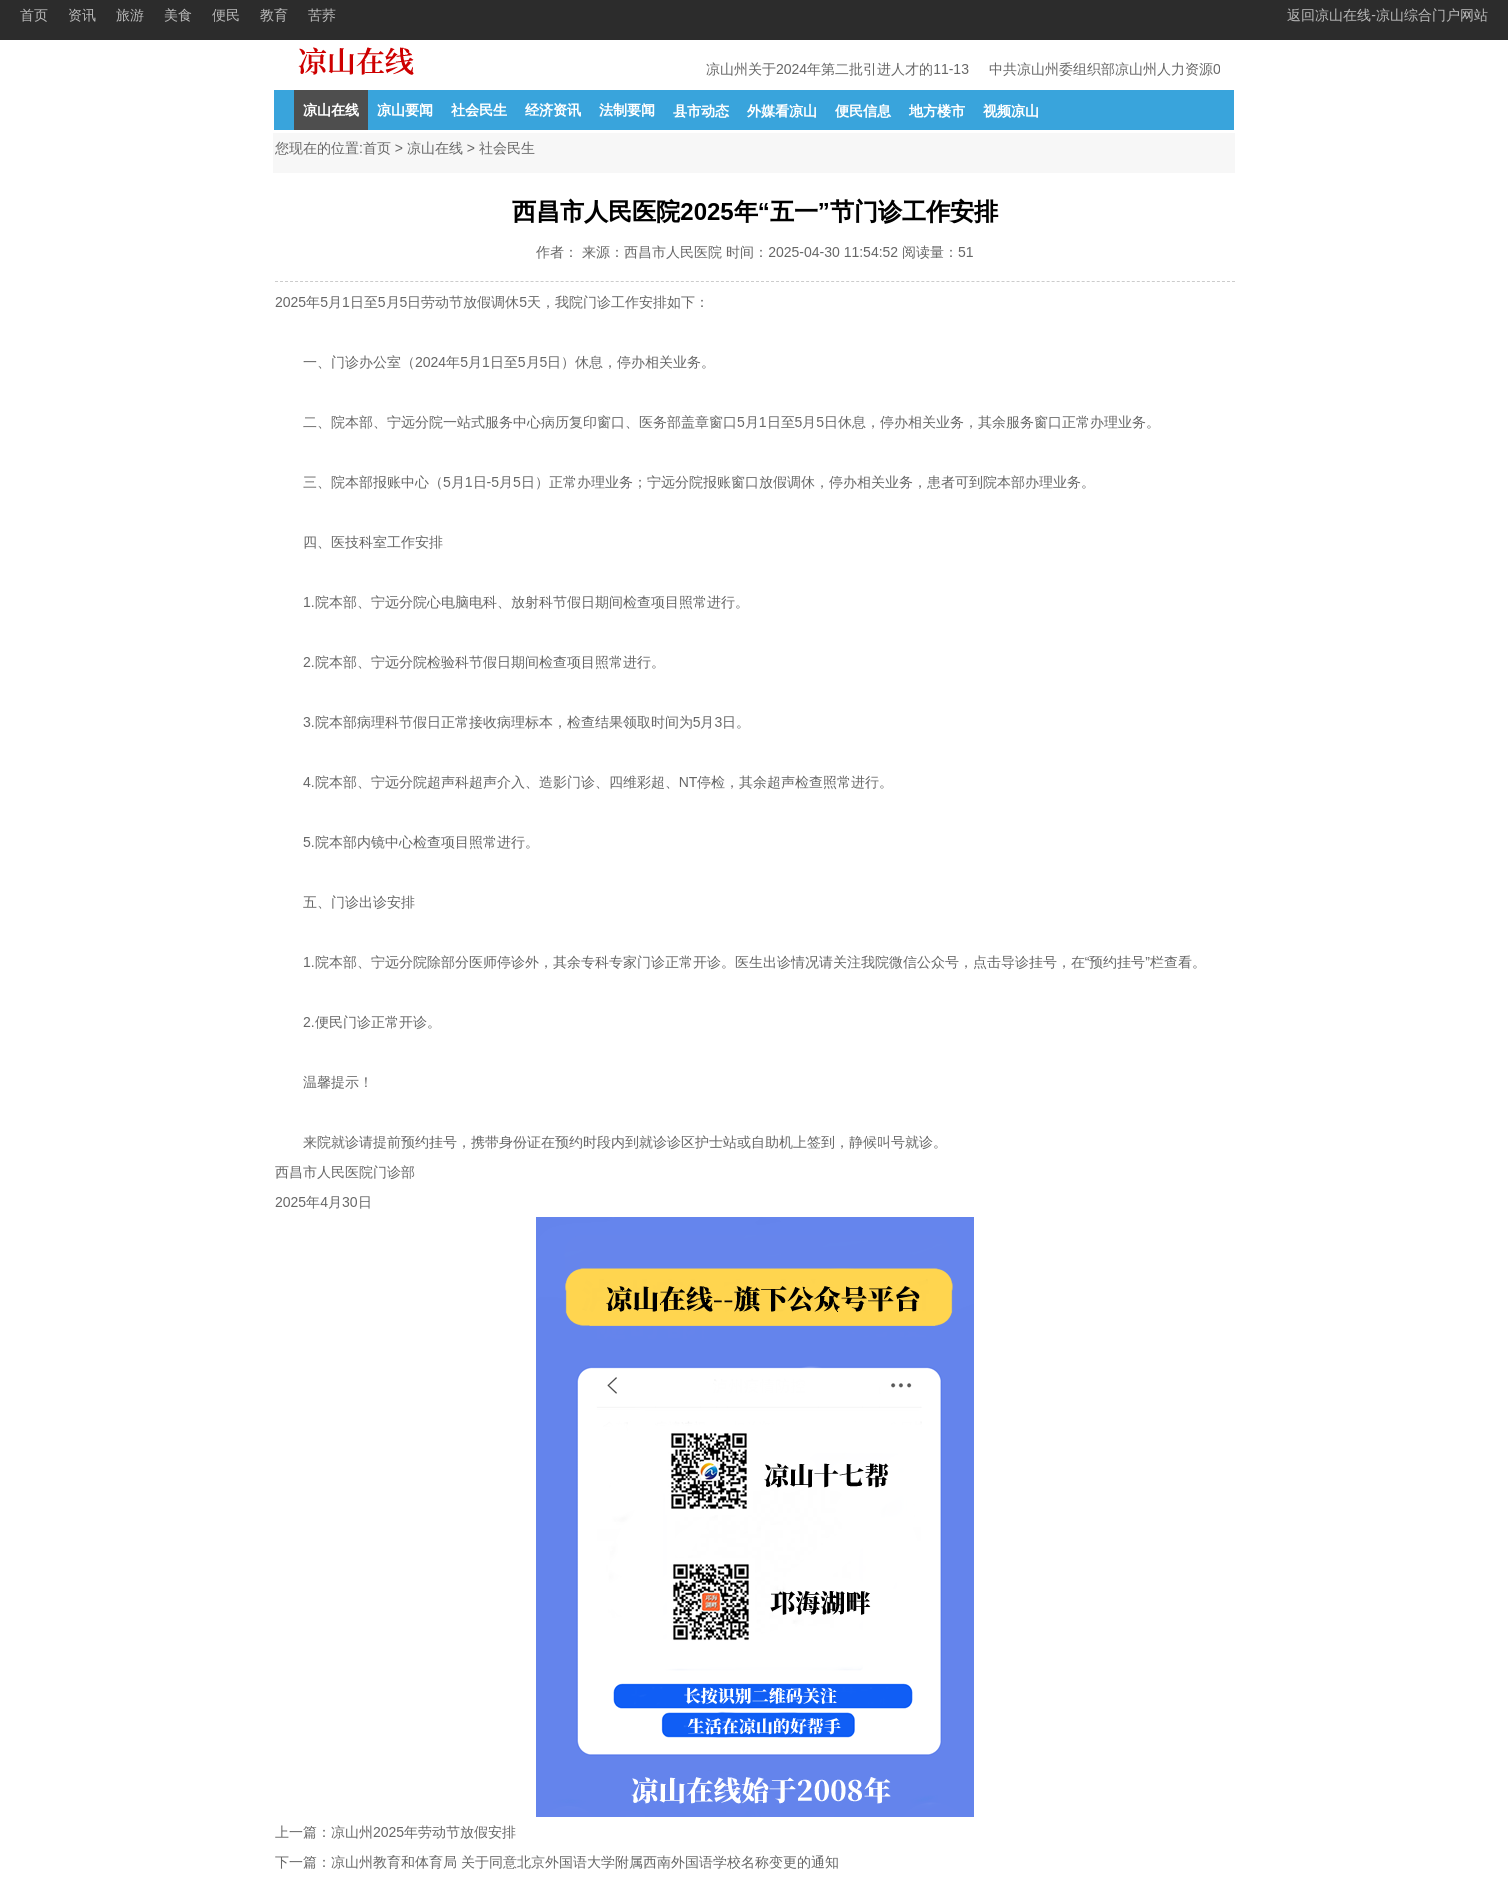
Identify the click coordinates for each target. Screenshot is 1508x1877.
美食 (178, 15)
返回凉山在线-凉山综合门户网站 (1387, 15)
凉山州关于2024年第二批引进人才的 (820, 69)
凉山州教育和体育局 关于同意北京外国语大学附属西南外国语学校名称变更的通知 (585, 1862)
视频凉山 (1011, 111)
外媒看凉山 (782, 111)
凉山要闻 (405, 110)
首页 (34, 15)
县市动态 (701, 111)
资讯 (82, 15)
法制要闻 (627, 110)
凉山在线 (331, 110)
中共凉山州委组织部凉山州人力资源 (1102, 69)
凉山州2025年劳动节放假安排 (423, 1832)
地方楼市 (937, 111)
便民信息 (863, 111)
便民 (226, 15)
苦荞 (322, 15)
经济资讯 (553, 110)
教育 (274, 15)
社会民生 (479, 110)
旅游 (130, 15)
